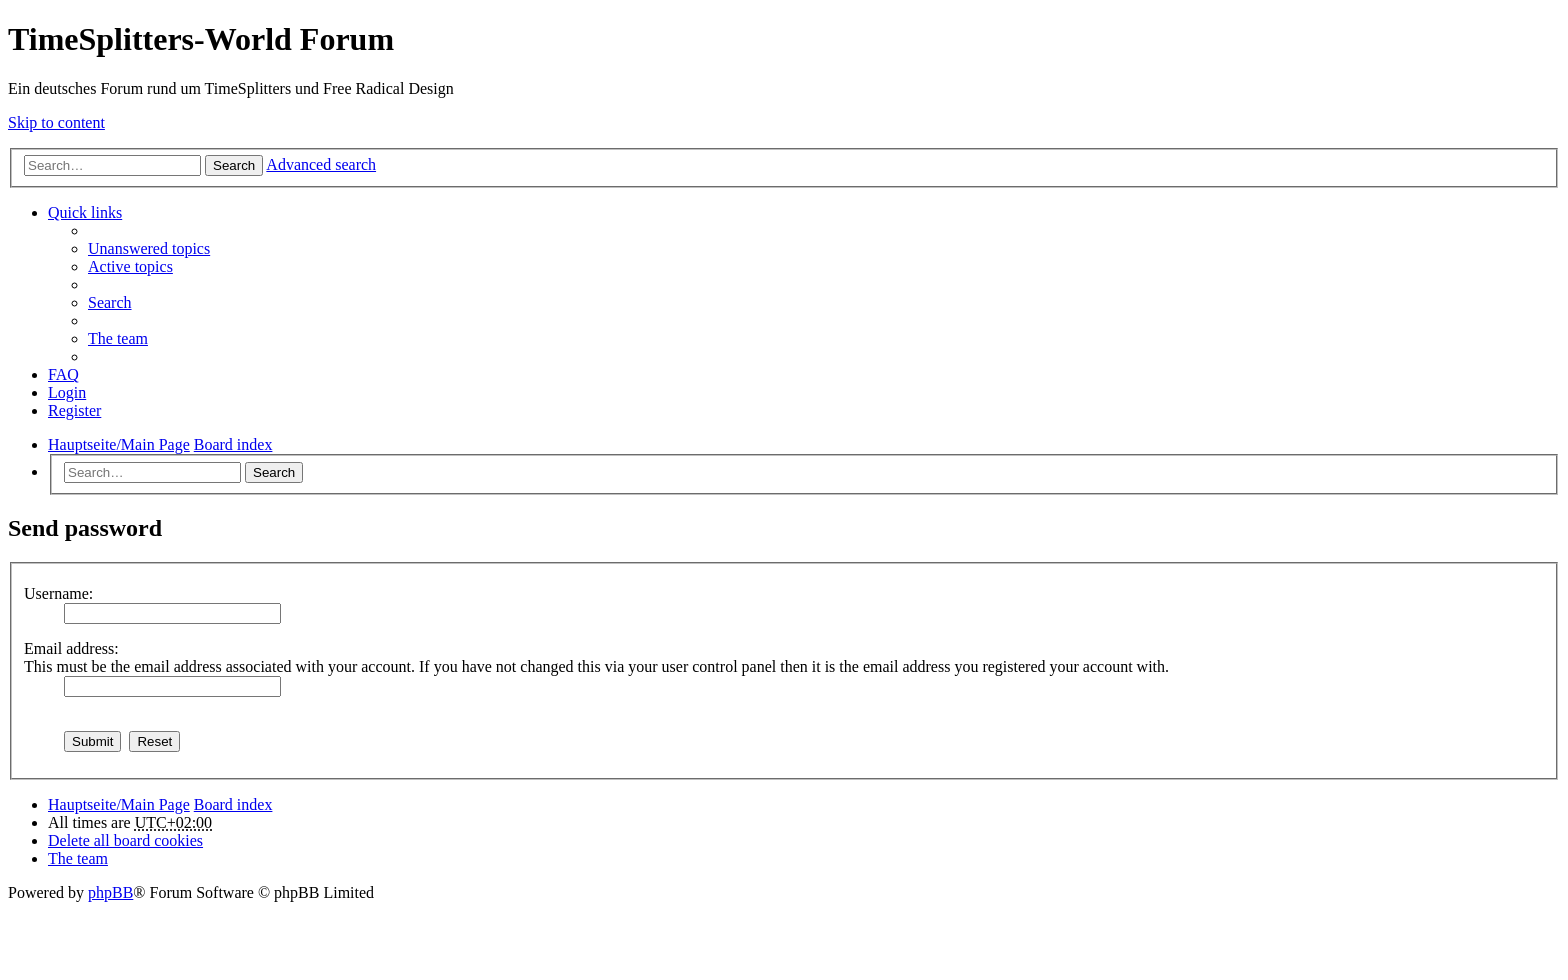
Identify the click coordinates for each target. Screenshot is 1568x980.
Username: (58, 593)
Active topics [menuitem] (130, 266)
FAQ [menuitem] (63, 374)
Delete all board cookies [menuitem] (125, 840)
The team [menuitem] (118, 338)
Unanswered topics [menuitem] (149, 248)
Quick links (85, 212)
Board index (233, 804)
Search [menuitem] (110, 302)
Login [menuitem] (67, 392)
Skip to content (56, 122)
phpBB (110, 892)
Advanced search (321, 164)
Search (234, 165)
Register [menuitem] (74, 410)
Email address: (71, 648)
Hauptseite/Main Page (119, 804)
